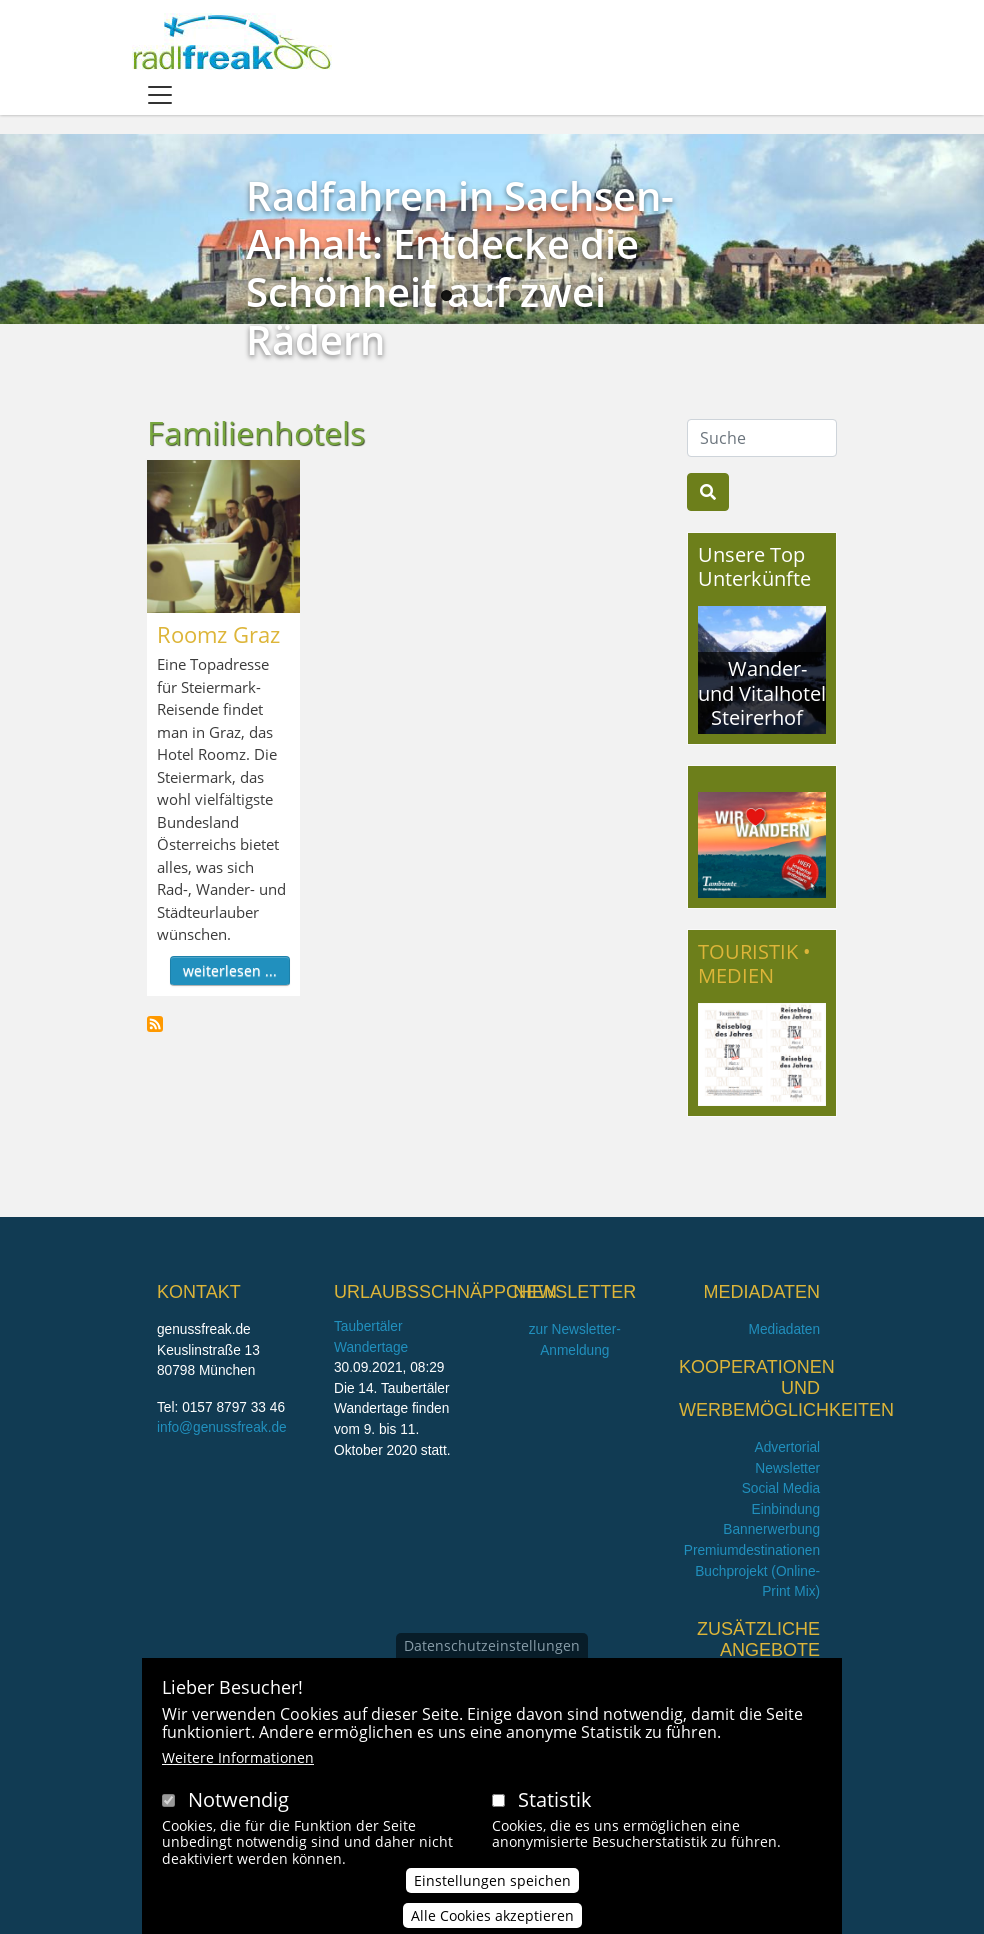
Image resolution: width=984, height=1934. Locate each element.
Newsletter (787, 1468)
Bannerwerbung (771, 1529)
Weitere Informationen (238, 1757)
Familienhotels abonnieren (155, 1024)
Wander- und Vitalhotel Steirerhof (762, 692)
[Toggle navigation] (160, 95)
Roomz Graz (218, 634)
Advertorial (788, 1447)
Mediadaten (784, 1329)
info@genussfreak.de (222, 1427)
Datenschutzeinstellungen (492, 1645)
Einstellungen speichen (492, 1881)
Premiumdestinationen (752, 1550)
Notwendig (238, 1799)
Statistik (555, 1799)
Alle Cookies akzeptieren (492, 1916)
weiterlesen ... (230, 970)
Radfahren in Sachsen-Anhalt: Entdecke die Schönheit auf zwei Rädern (460, 267)
